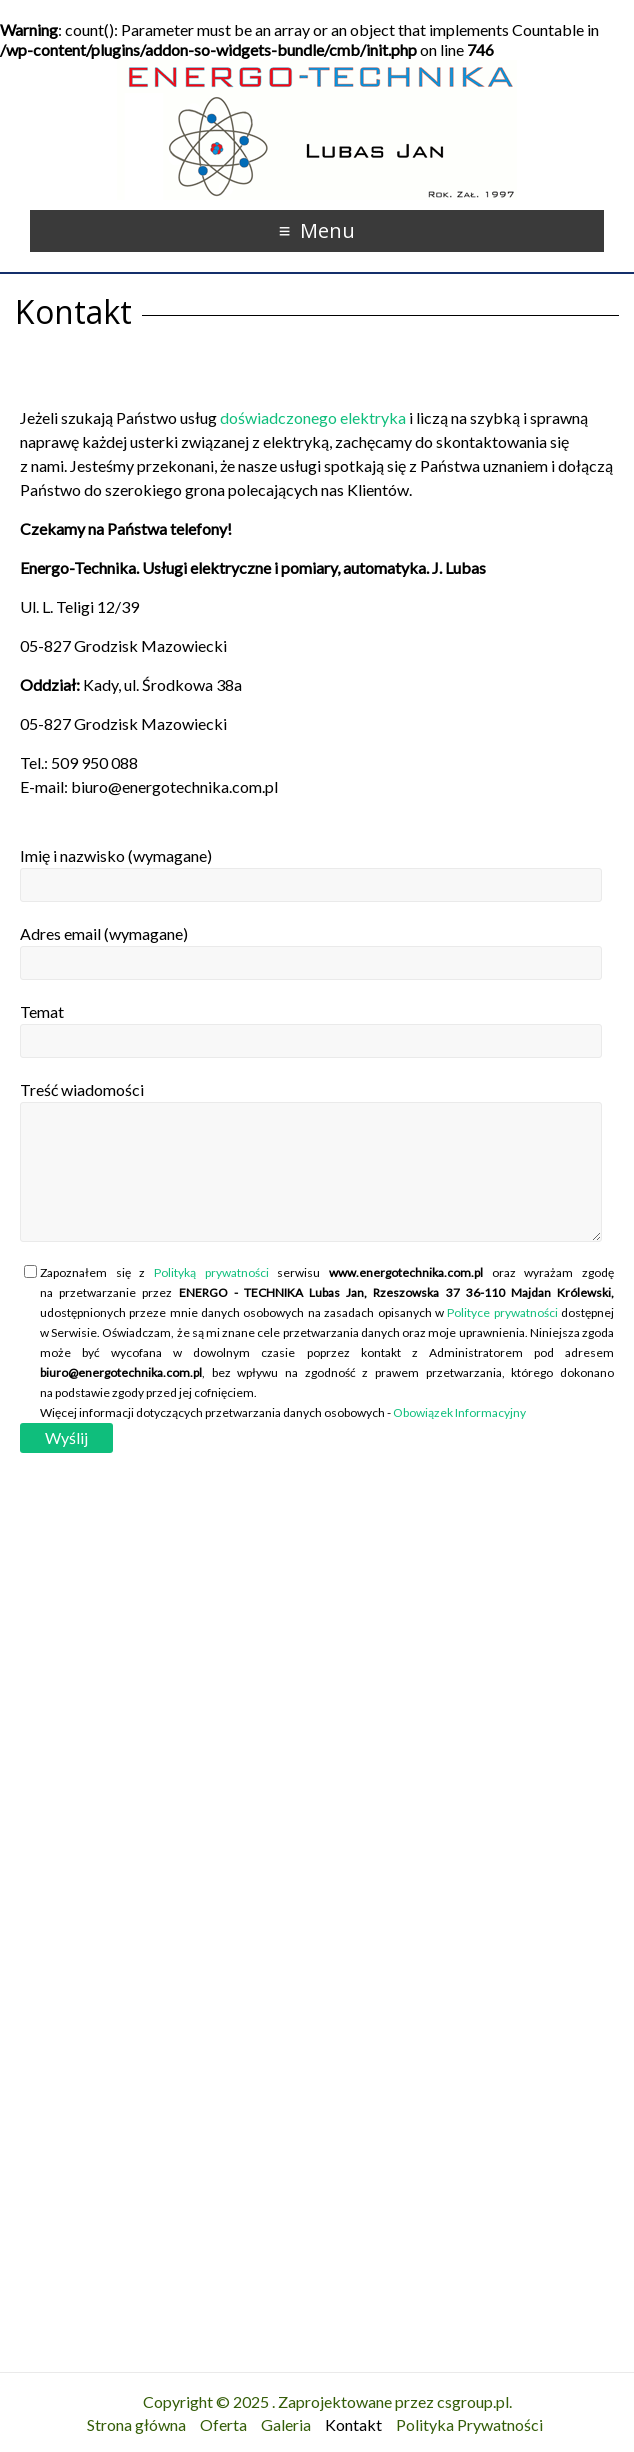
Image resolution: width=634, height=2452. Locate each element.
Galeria (286, 2424)
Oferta (223, 2424)
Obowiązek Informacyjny (459, 1412)
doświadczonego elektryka (313, 417)
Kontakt (353, 2424)
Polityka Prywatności (469, 2424)
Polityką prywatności (211, 1272)
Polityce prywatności (502, 1312)
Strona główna (136, 2424)
